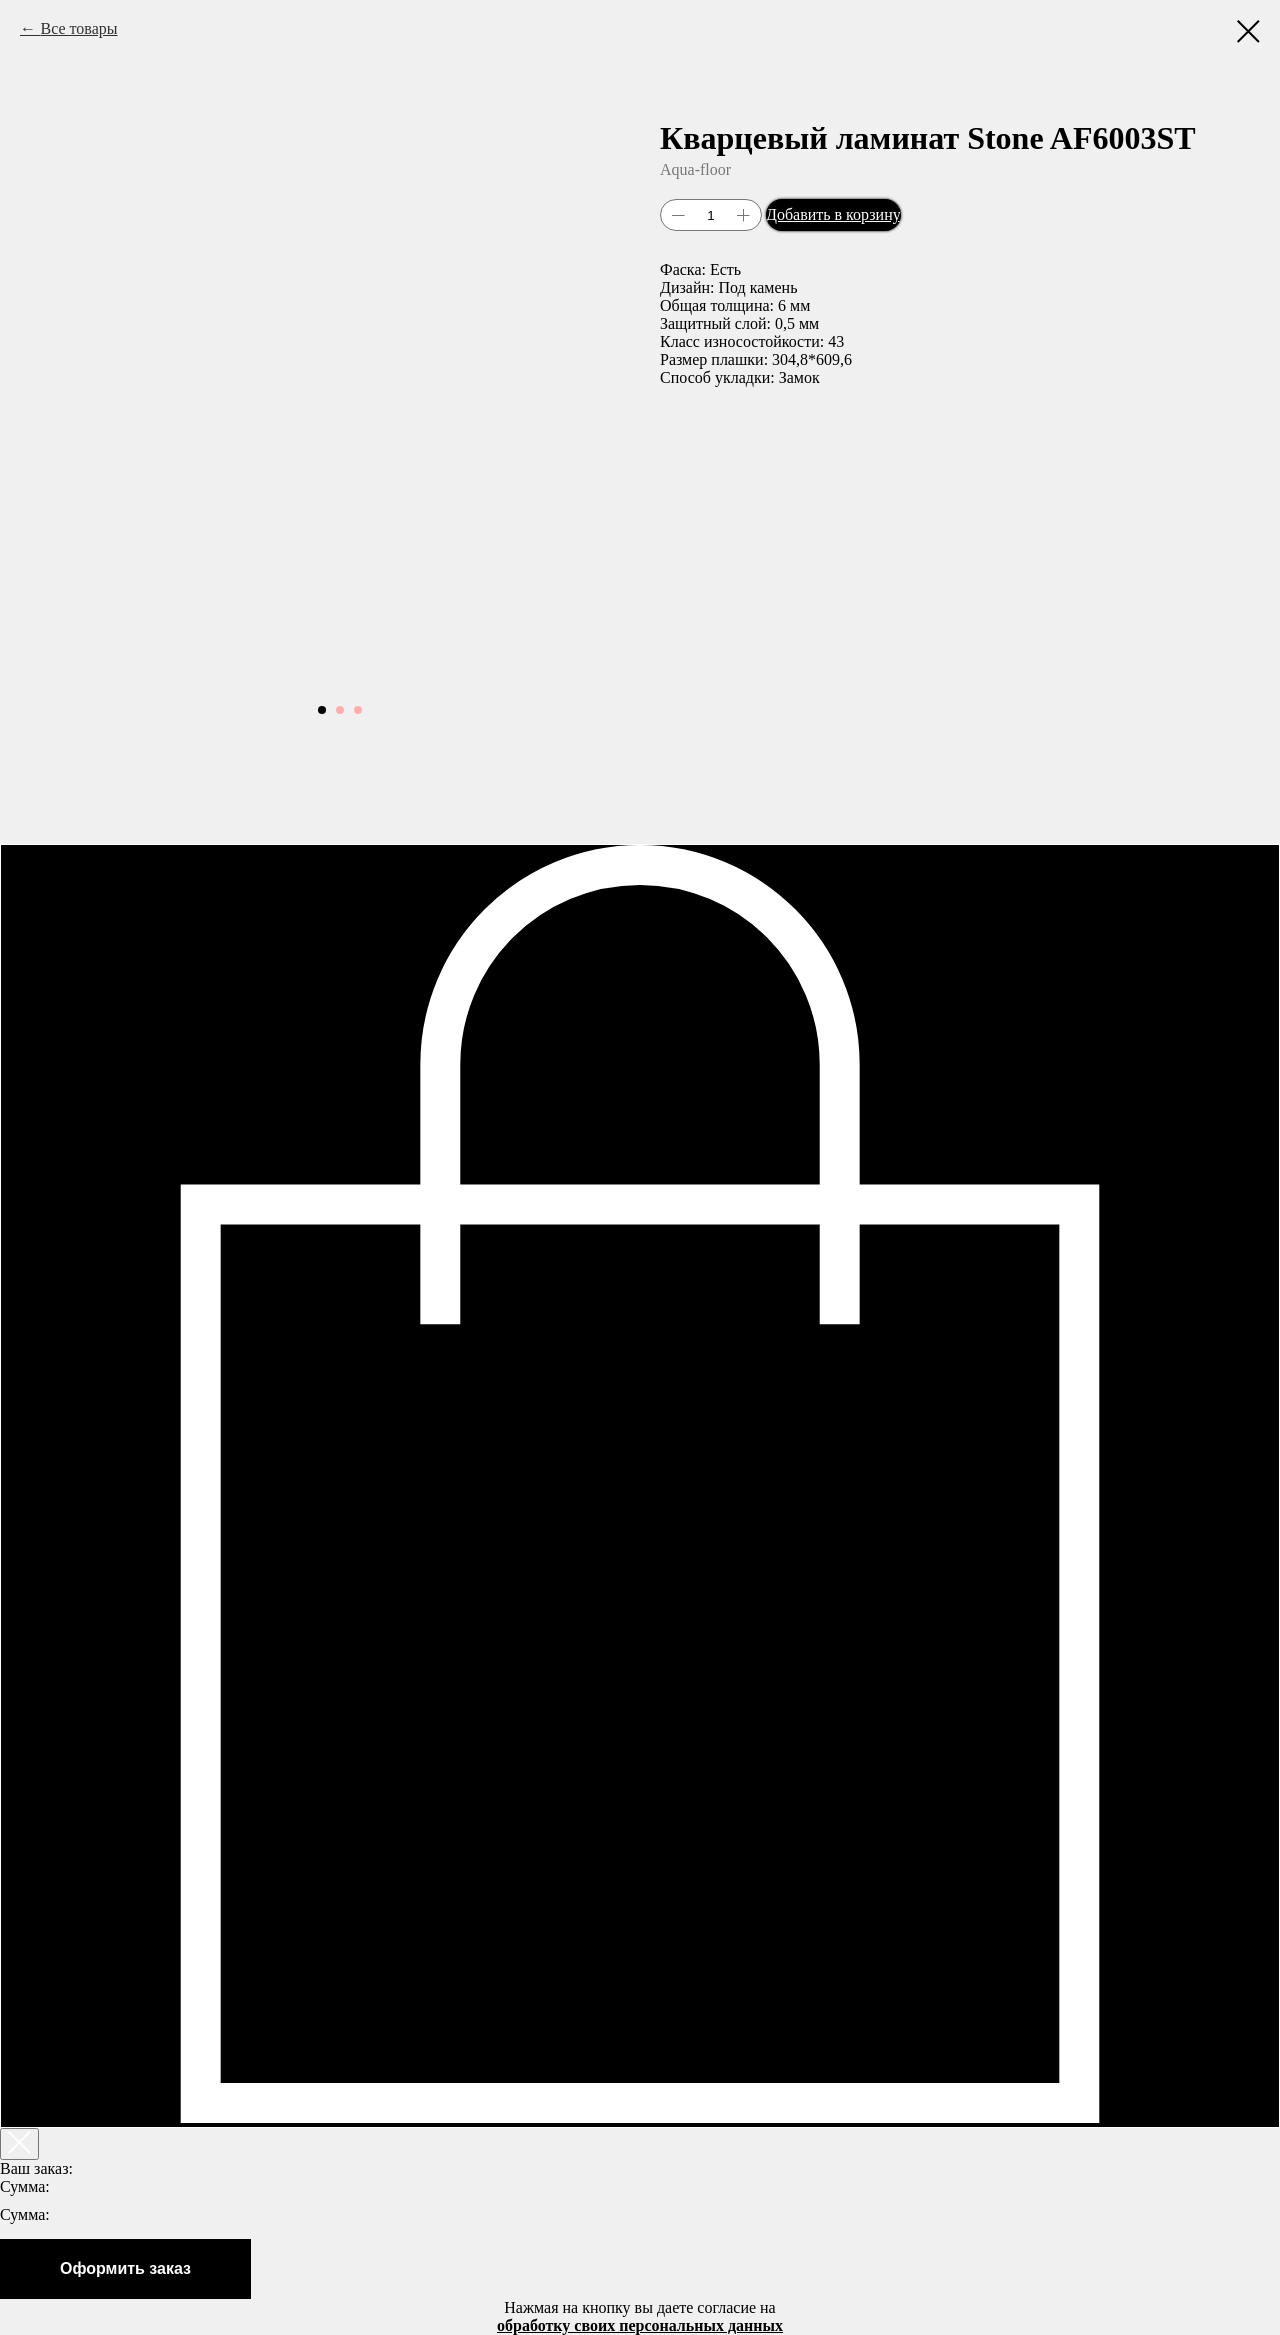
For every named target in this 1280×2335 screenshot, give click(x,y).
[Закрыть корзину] (19, 2144)
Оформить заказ (125, 2268)
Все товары (78, 28)
